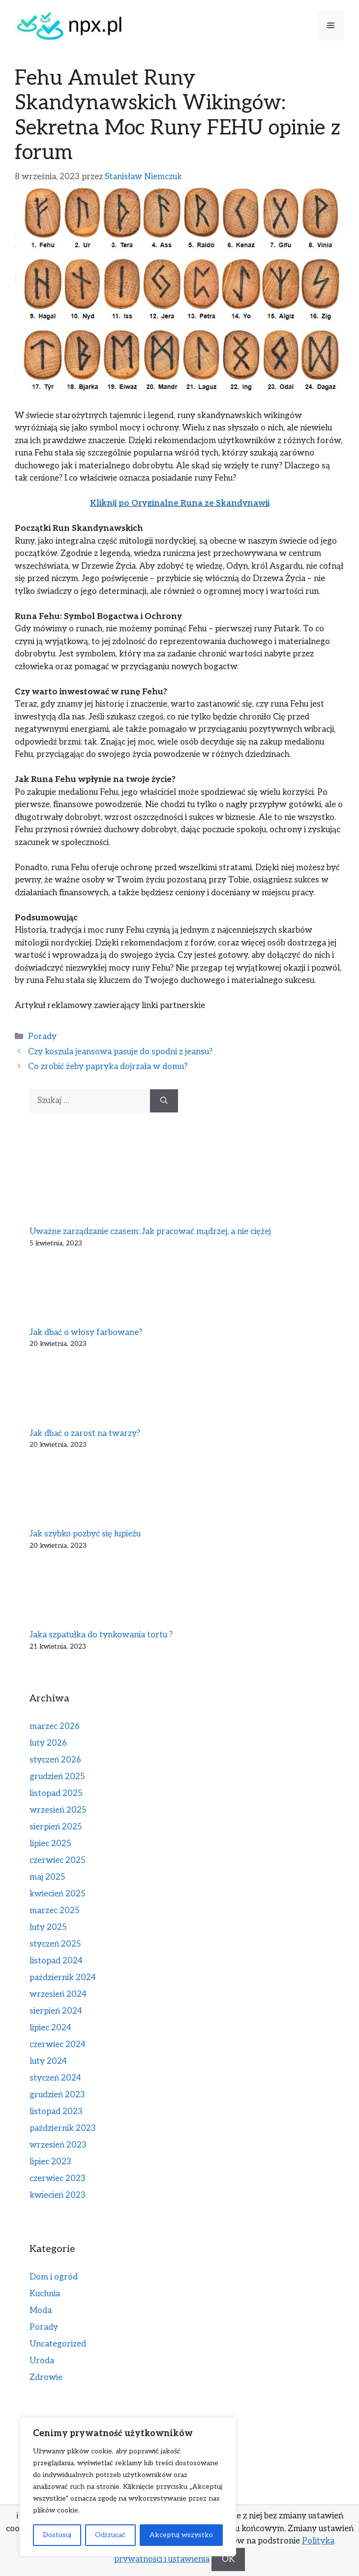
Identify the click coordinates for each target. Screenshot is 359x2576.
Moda (41, 2310)
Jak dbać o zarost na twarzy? (85, 1433)
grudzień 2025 (57, 1777)
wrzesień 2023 (58, 2145)
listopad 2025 (56, 1793)
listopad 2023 (56, 2112)
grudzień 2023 (57, 2095)
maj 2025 (47, 1877)
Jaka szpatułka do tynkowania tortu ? (101, 1635)
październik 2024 (63, 1978)
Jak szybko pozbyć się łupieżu (85, 1534)
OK (228, 2559)
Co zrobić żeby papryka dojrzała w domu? (107, 1067)
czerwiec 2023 (58, 2179)
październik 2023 (63, 2128)
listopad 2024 (56, 1961)
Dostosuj (57, 2535)
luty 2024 (48, 2061)
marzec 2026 (55, 1726)
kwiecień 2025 (58, 1894)
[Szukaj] (164, 1101)
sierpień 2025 (56, 1827)
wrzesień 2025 (58, 1810)
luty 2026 (48, 1743)
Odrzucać (110, 2535)
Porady (42, 1037)
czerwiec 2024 (58, 2045)
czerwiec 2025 (58, 1860)
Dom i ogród (54, 2277)
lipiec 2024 (50, 2028)
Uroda (42, 2361)
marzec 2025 (55, 1911)
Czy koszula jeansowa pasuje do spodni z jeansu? (120, 1052)
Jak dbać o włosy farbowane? (86, 1332)
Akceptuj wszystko (181, 2535)
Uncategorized (58, 2344)
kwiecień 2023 (58, 2195)
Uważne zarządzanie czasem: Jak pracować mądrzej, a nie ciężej (150, 1232)
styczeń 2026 (55, 1760)
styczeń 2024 (55, 2078)
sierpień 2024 (56, 2011)
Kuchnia (45, 2294)
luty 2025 (48, 1927)
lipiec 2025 (50, 1844)
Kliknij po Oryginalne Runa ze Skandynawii (179, 503)
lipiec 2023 (50, 2162)
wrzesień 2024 (58, 1994)
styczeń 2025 (55, 1944)
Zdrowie (46, 2377)
